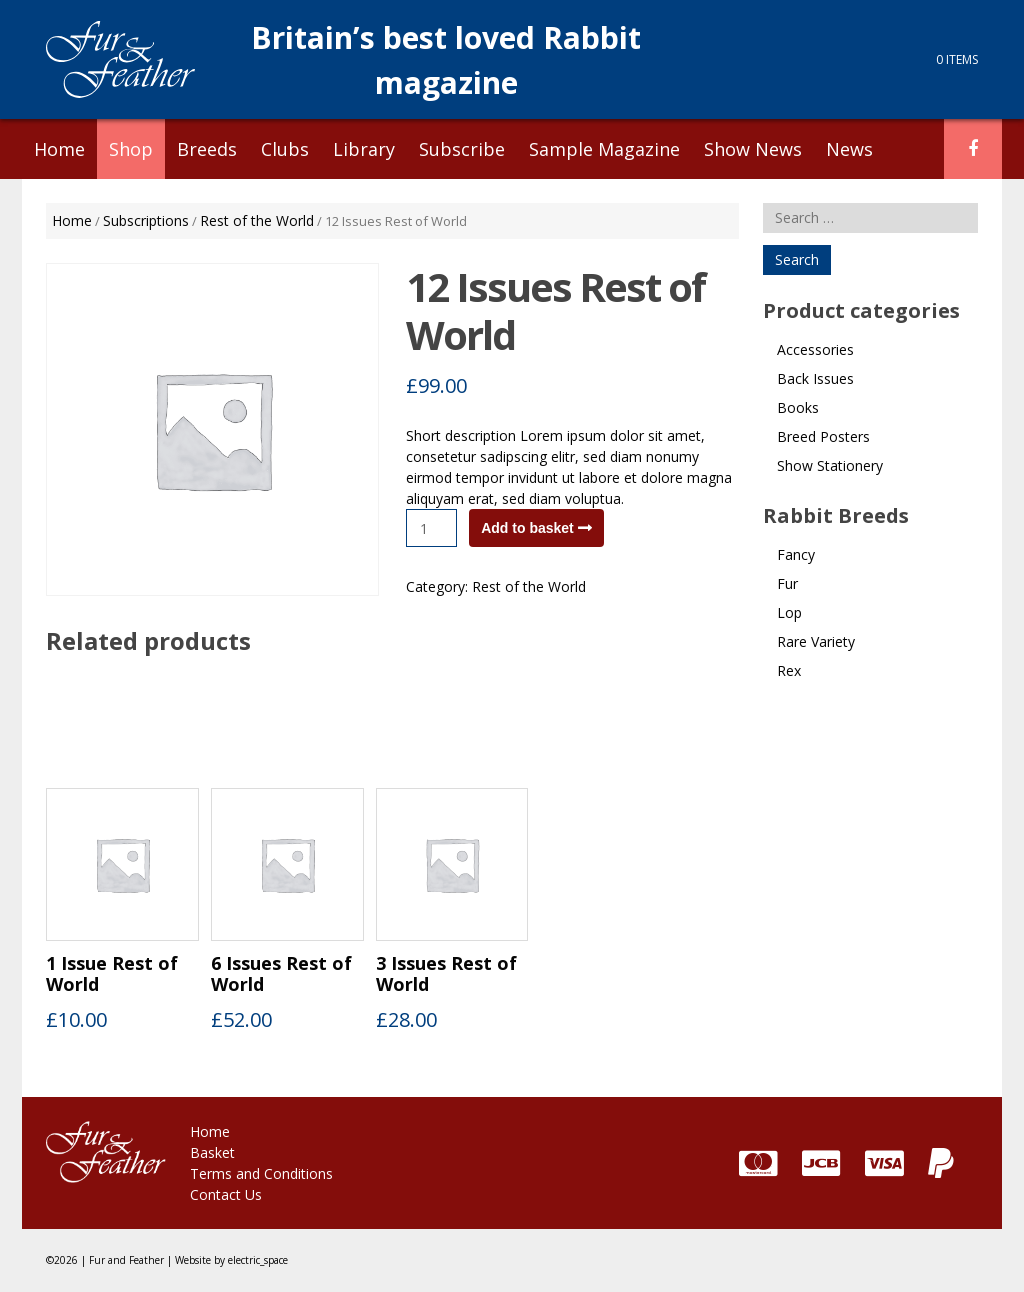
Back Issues (815, 378)
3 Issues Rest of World (446, 974)
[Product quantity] (431, 528)
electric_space (258, 1260)
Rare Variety (816, 641)
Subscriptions (146, 220)
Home (59, 149)
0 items (957, 59)
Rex (789, 670)
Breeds (207, 149)
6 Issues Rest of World (281, 974)
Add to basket (527, 528)
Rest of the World (257, 220)
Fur (787, 583)
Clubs (285, 149)
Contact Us (226, 1194)
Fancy (796, 554)
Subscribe (462, 149)
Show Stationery (830, 465)
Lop (789, 612)
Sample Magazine (604, 149)
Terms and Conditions (261, 1173)
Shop (131, 149)
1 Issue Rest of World (112, 974)
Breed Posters (823, 436)
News (849, 149)
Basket (212, 1152)
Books (798, 407)
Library (364, 149)
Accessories (815, 349)
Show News (753, 149)
